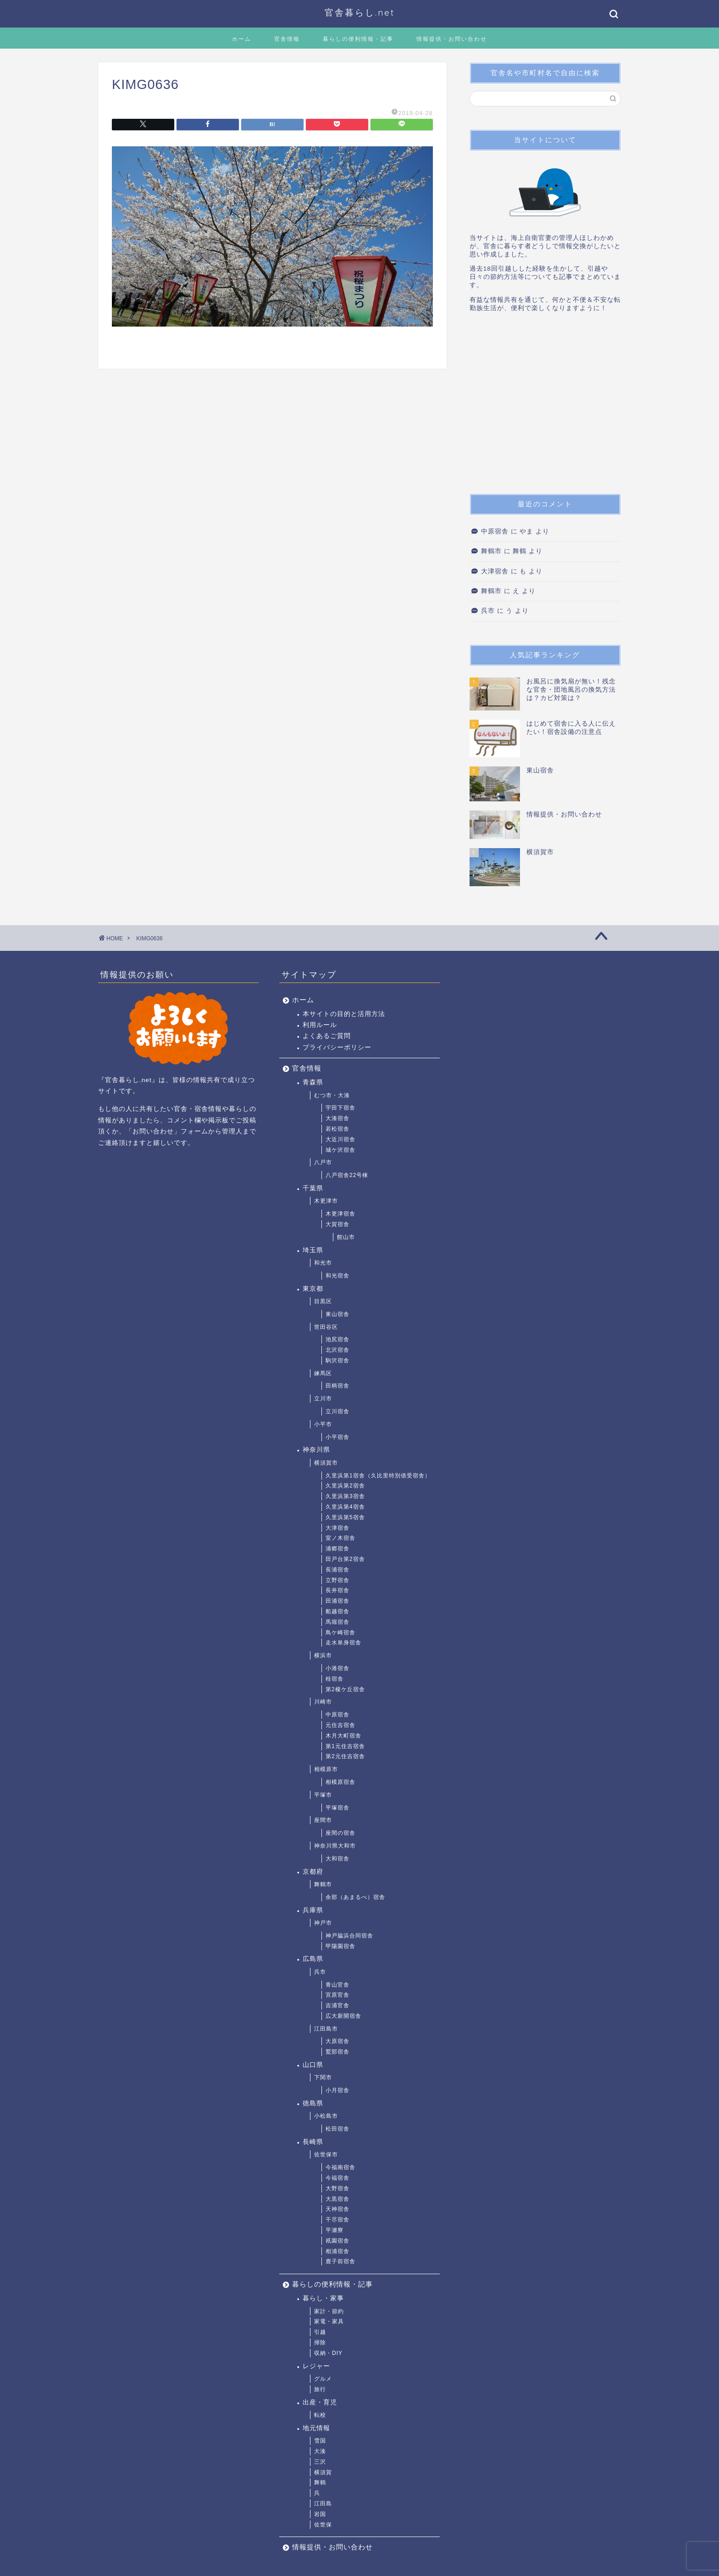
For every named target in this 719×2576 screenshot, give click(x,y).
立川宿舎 (337, 1411)
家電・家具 (329, 2321)
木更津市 (326, 1201)
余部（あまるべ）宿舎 (355, 1897)
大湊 (320, 2451)
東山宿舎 (337, 1314)
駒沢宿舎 (337, 1360)
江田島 (323, 2503)
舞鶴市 (491, 551)
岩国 (320, 2514)
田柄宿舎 (337, 1385)
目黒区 (323, 1301)
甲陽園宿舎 (340, 1946)
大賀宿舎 (337, 1224)
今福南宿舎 (340, 2167)
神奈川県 (316, 1449)
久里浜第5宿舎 (345, 1517)
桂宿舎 (334, 1679)
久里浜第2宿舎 (345, 1485)
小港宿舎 (337, 1668)
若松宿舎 (337, 1129)
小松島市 (326, 2116)
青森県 (313, 1082)
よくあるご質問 (327, 1036)
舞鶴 (320, 2482)
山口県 (313, 2064)
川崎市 (323, 1702)
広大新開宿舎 (343, 2016)
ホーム (241, 38)
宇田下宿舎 (340, 1108)
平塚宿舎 (337, 1807)
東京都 (313, 1288)
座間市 (323, 1820)
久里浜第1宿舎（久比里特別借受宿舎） (378, 1475)
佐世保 (323, 2524)
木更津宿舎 (340, 1213)
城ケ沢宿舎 (340, 1150)
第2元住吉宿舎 (345, 1756)
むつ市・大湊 (332, 1095)
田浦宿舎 (337, 1601)
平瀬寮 (334, 2230)
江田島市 (326, 2029)
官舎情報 (287, 38)
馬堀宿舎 (337, 1622)
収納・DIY (328, 2353)
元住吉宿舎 (340, 1725)
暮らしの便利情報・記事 (358, 38)
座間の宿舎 (340, 1833)
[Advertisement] (545, 406)
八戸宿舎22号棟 (347, 1175)
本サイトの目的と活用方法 (344, 1013)
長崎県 (313, 2141)
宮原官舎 (337, 1995)
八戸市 (323, 1162)
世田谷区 (326, 1327)
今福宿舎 (337, 2178)
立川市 (323, 1398)
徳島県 (313, 2103)
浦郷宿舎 (337, 1548)
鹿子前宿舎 (340, 2261)
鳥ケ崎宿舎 (340, 1632)
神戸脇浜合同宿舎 (349, 1935)
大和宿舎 (337, 1858)
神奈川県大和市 (335, 1846)
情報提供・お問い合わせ (451, 38)
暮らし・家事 (323, 2298)
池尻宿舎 (337, 1339)
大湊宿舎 (337, 1118)
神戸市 (323, 1923)
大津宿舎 (495, 571)
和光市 (323, 1263)
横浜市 (323, 1655)
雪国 (320, 2440)
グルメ (323, 2379)
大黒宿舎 (337, 2199)
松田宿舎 (337, 2129)
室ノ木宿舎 (340, 1538)
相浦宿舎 (337, 2251)
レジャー (316, 2366)
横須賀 (323, 2472)
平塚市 (323, 1795)
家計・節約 (329, 2311)
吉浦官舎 (337, 2005)
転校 (320, 2415)
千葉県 (313, 1188)
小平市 (323, 1424)
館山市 (346, 1237)
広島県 (313, 1958)
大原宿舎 (337, 2041)
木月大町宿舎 (343, 1735)
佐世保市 (326, 2154)
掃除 (320, 2342)
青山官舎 (337, 1985)
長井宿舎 (337, 1590)
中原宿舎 (495, 531)
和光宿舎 (337, 1275)
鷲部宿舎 (337, 2052)
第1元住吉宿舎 (345, 1746)
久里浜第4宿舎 (345, 1507)
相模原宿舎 (340, 1782)
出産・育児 (320, 2402)
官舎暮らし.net (360, 12)
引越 (320, 2332)
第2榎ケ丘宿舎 (345, 1689)
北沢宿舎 (337, 1350)
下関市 (323, 2077)
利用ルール (320, 1025)
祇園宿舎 (337, 2240)
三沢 (320, 2462)
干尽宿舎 (337, 2219)
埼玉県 (313, 1250)
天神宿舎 (337, 2209)
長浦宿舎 (337, 1569)
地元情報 (316, 2428)
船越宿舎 (337, 1611)
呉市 (488, 610)
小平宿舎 (337, 1437)
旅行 (320, 2389)
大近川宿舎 (340, 1139)
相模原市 (326, 1769)
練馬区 (323, 1373)
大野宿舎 (337, 2188)
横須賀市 (326, 1463)
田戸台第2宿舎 (345, 1559)
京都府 (313, 1871)
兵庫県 (313, 1910)
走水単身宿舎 (343, 1642)
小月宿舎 (337, 2090)
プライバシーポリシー (337, 1047)
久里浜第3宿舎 (345, 1496)
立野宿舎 (337, 1580)
